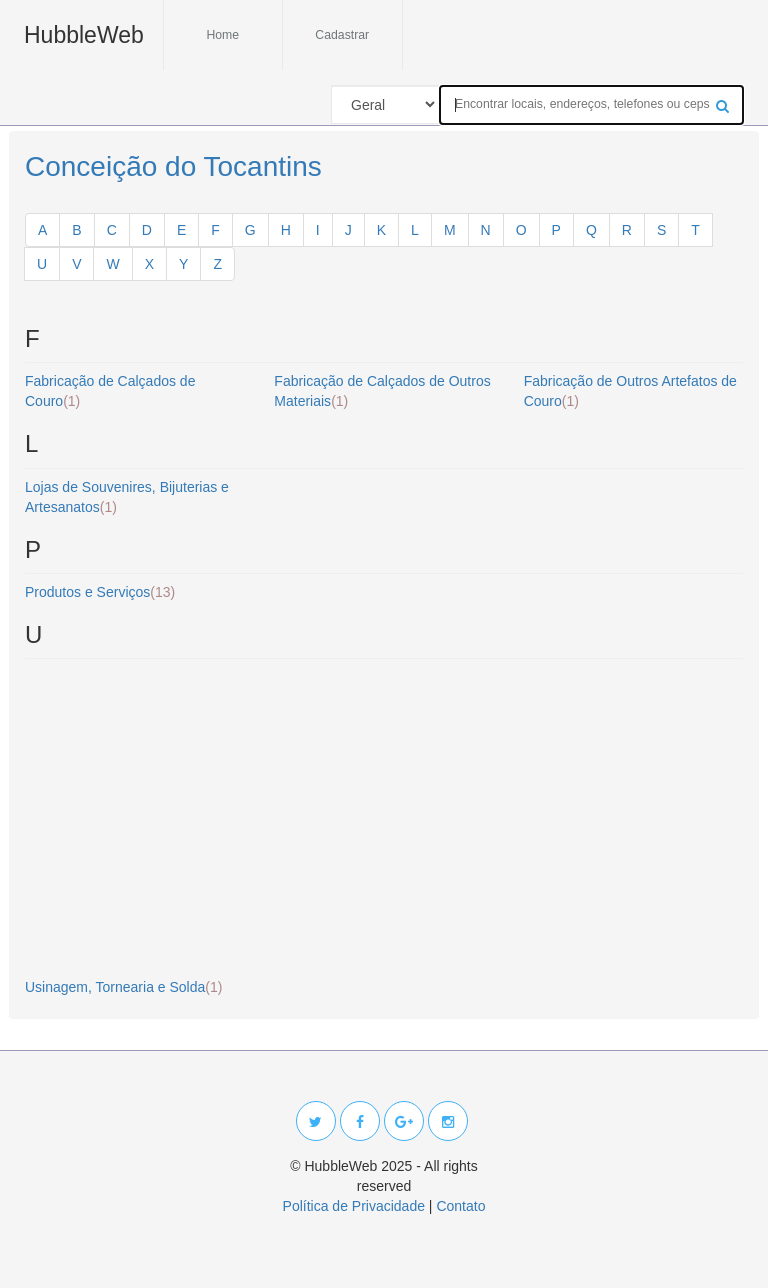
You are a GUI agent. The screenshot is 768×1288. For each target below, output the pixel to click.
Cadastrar (342, 35)
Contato (460, 1206)
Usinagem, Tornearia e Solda (123, 987)
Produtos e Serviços (100, 592)
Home (222, 35)
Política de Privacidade (354, 1206)
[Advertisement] (384, 819)
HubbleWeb (84, 35)
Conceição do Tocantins (173, 166)
